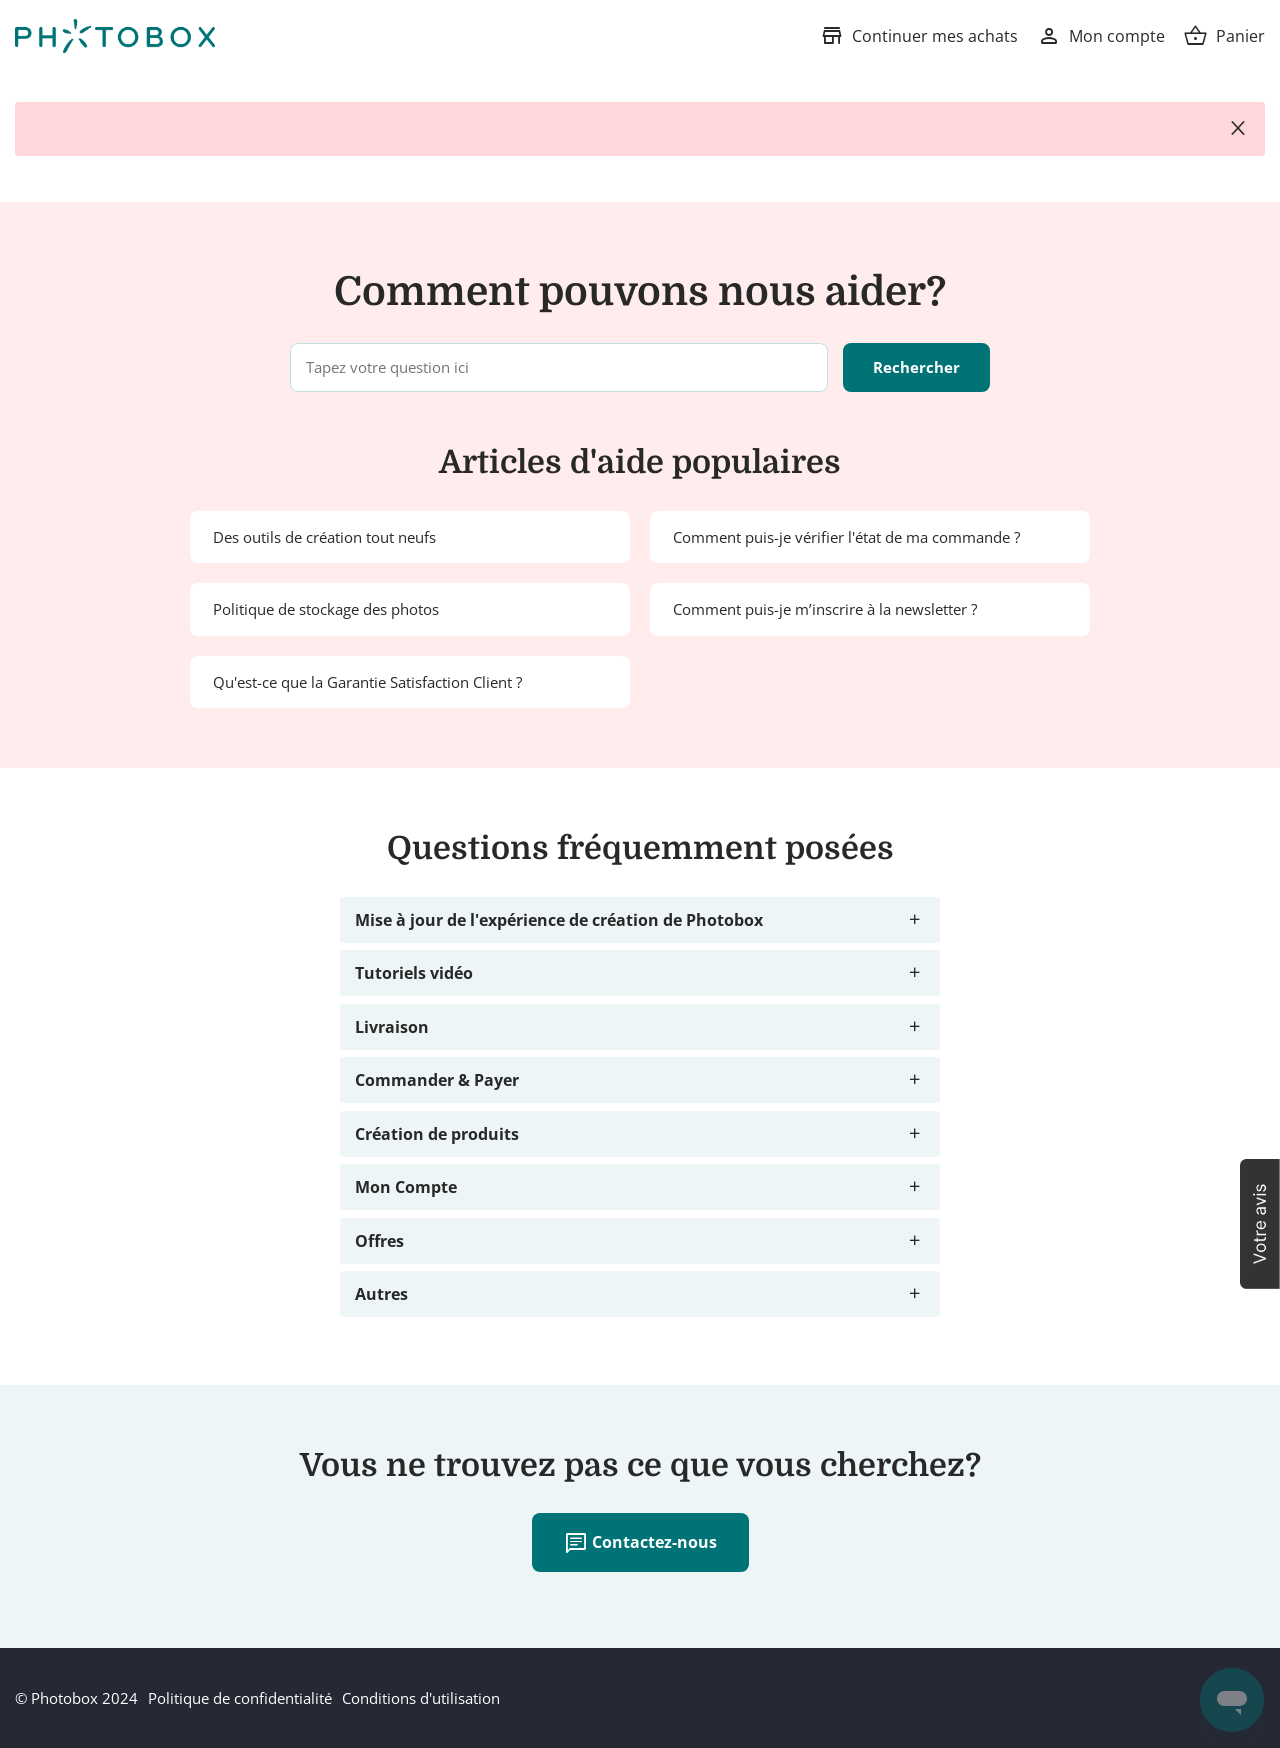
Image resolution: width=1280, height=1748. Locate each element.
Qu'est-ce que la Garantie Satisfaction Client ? (367, 682)
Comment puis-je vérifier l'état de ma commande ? (846, 537)
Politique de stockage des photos (326, 609)
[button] (1260, 1224)
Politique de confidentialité (240, 1698)
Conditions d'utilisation (421, 1698)
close (1238, 129)
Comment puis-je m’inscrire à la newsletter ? (825, 609)
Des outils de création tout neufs (324, 537)
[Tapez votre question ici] (559, 367)
